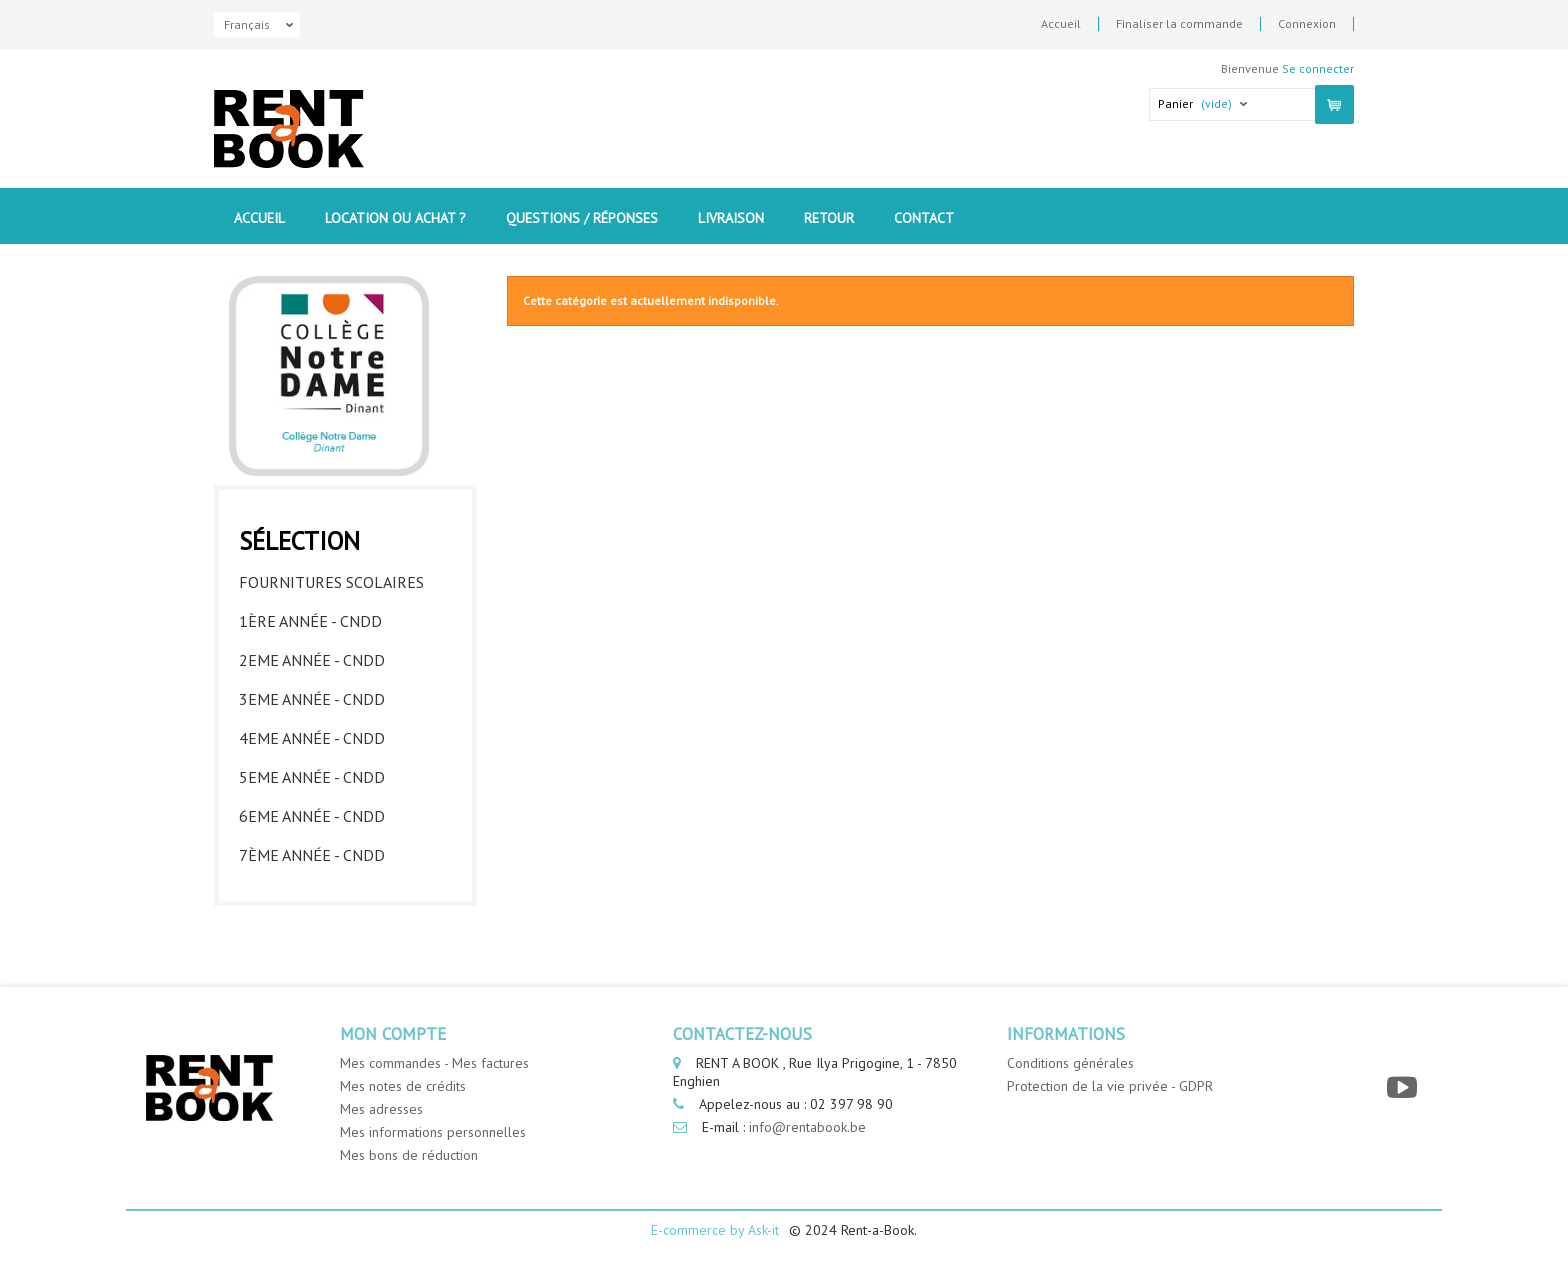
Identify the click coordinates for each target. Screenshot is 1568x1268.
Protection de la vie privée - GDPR (1110, 1086)
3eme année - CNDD (312, 699)
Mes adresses (381, 1109)
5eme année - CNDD (312, 777)
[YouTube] (1404, 1087)
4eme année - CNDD (312, 738)
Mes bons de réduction (409, 1155)
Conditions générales (1070, 1063)
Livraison (731, 218)
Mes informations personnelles (433, 1132)
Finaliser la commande (1179, 24)
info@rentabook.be (807, 1127)
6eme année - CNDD (312, 816)
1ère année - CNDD (310, 621)
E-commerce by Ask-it (715, 1230)
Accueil (1061, 24)
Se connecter (1318, 68)
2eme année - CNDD (312, 660)
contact (924, 218)
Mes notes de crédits (403, 1086)
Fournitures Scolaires (331, 582)
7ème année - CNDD (312, 855)
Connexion (1307, 24)
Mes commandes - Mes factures (434, 1063)
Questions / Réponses (582, 218)
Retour (829, 218)
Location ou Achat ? (395, 218)
